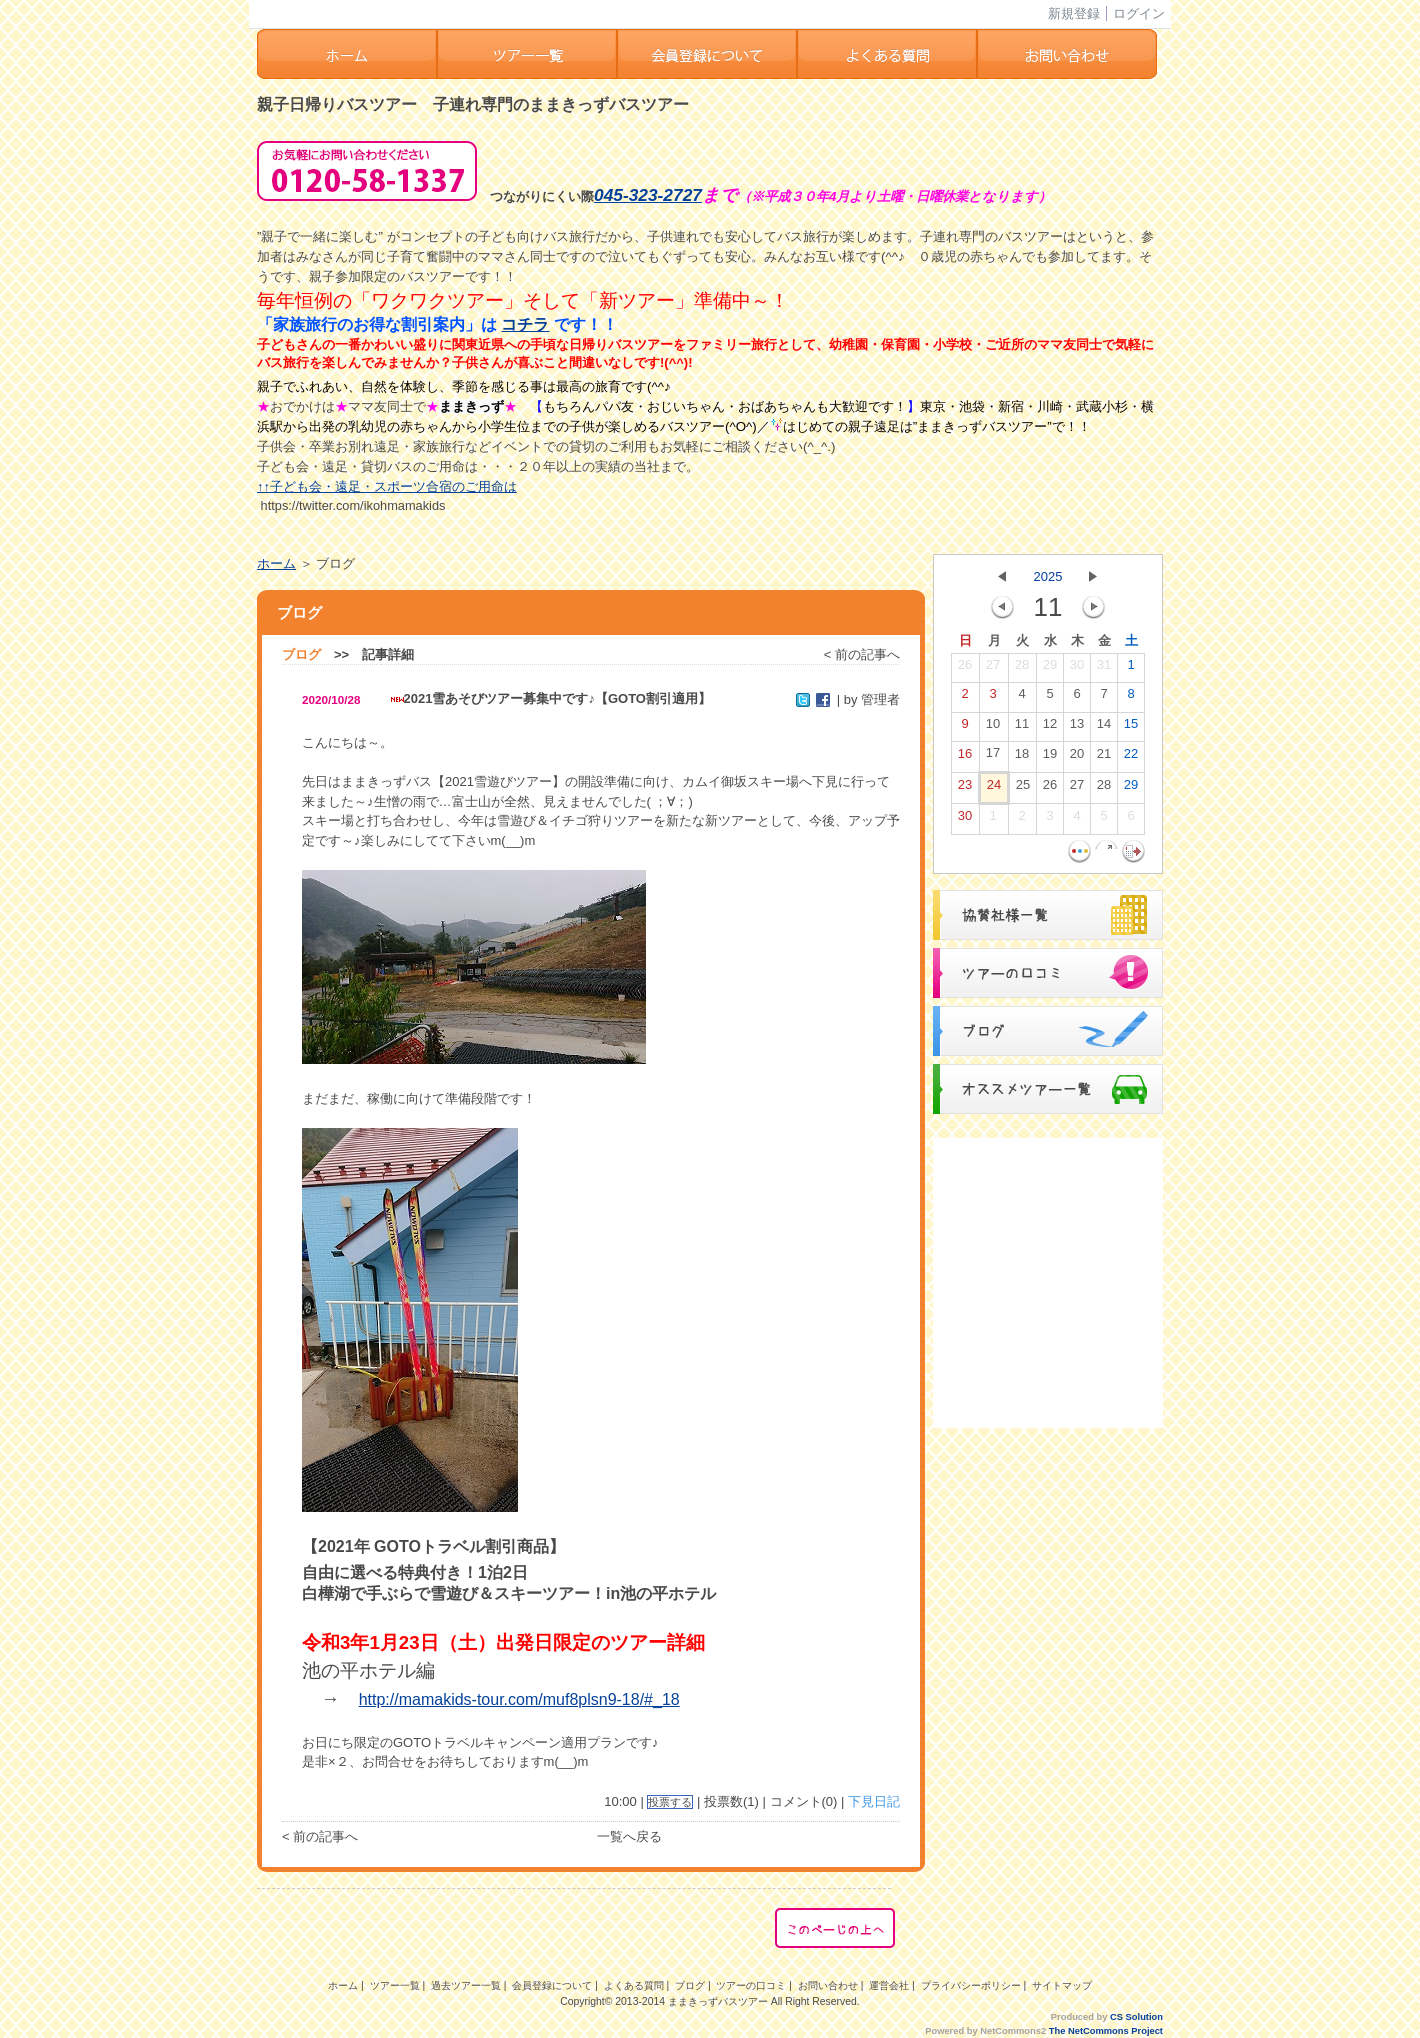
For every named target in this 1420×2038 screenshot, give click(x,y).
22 (1131, 758)
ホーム (347, 54)
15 (1131, 728)
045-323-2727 (648, 195)
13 (1077, 728)
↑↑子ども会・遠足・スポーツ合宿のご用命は (387, 486)
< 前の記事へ (862, 654)
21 (1104, 758)
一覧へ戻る (629, 1836)
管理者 (880, 699)
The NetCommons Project (1106, 2031)
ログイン (1139, 13)
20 (1077, 758)
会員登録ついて (707, 54)
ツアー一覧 (527, 54)
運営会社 (889, 1985)
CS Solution (1136, 2017)
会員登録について (552, 1985)
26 (965, 669)
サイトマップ (1062, 1985)
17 (993, 757)
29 (1050, 669)
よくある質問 (887, 54)
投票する (670, 1802)
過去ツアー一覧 (466, 1985)
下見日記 (874, 1801)
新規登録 (1074, 13)
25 (1023, 789)
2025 (1048, 576)
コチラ (525, 324)
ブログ (301, 654)
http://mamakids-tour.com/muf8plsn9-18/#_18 (519, 1699)
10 (993, 728)
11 (1022, 728)
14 (1104, 728)
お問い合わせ (1067, 54)
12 (1050, 728)
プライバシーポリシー (971, 1985)
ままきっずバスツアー (718, 2001)
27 (993, 669)
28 (1022, 669)
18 (1022, 758)
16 (965, 758)
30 (1077, 669)
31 (1104, 669)
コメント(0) (804, 1801)
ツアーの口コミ (751, 1985)
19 (1050, 758)
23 (965, 789)
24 (994, 789)
